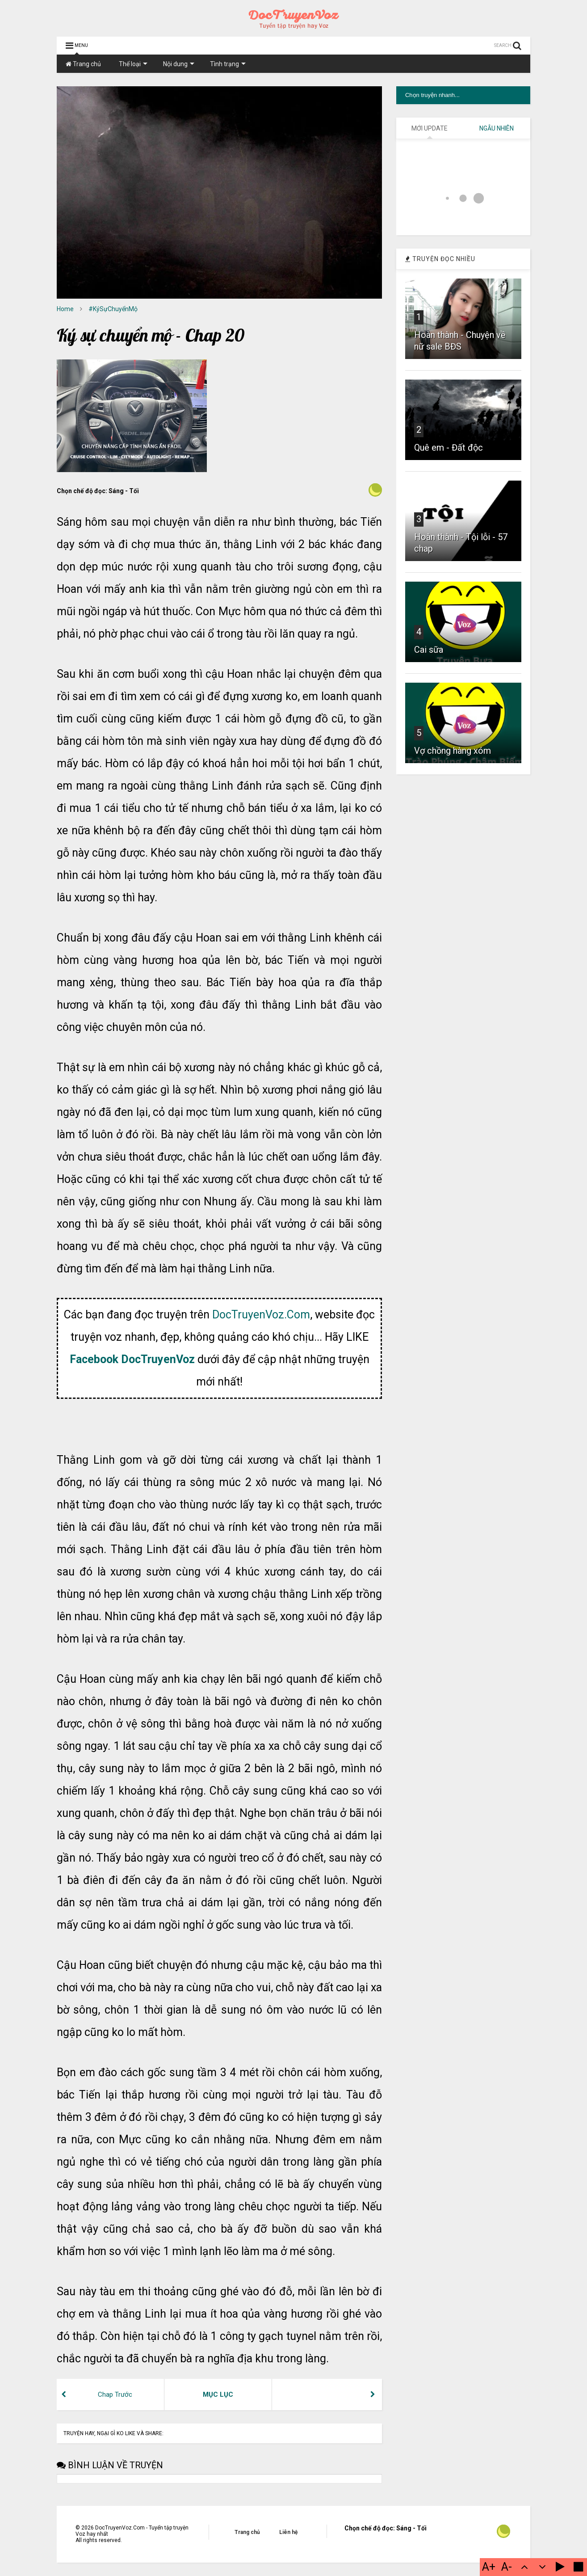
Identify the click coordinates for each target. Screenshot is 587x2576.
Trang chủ (83, 64)
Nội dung (178, 64)
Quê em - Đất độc (448, 447)
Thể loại (133, 64)
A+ (488, 2566)
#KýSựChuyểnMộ (113, 308)
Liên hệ (288, 2532)
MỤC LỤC (218, 2394)
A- (506, 2566)
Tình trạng (228, 64)
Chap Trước (115, 2394)
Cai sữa (428, 649)
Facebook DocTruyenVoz (132, 1359)
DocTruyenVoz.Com (261, 1314)
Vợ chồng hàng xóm (452, 750)
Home (65, 308)
